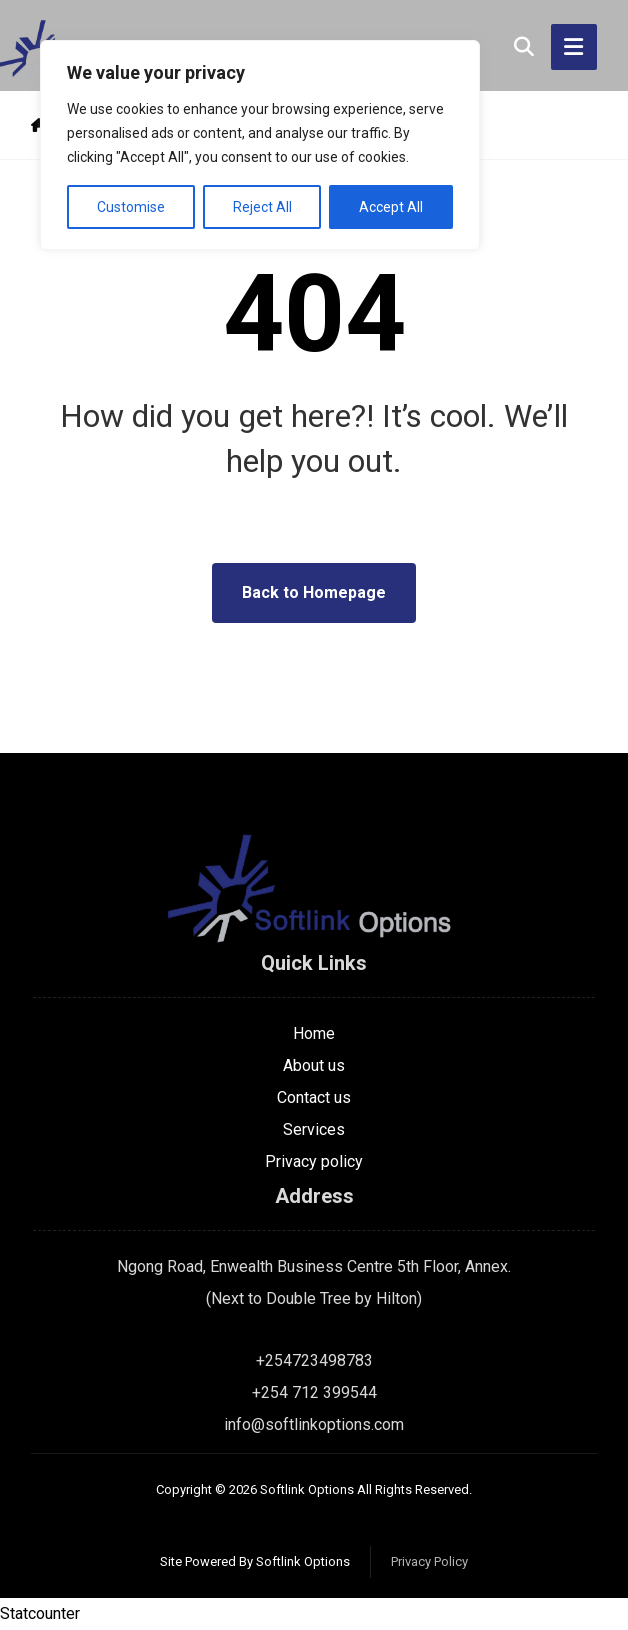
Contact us (314, 1097)
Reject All (262, 207)
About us (314, 1065)
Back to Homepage (314, 592)
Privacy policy (314, 1161)
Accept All (391, 207)
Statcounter (40, 1613)
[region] (260, 145)
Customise (131, 207)
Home (314, 1033)
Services (314, 1129)
